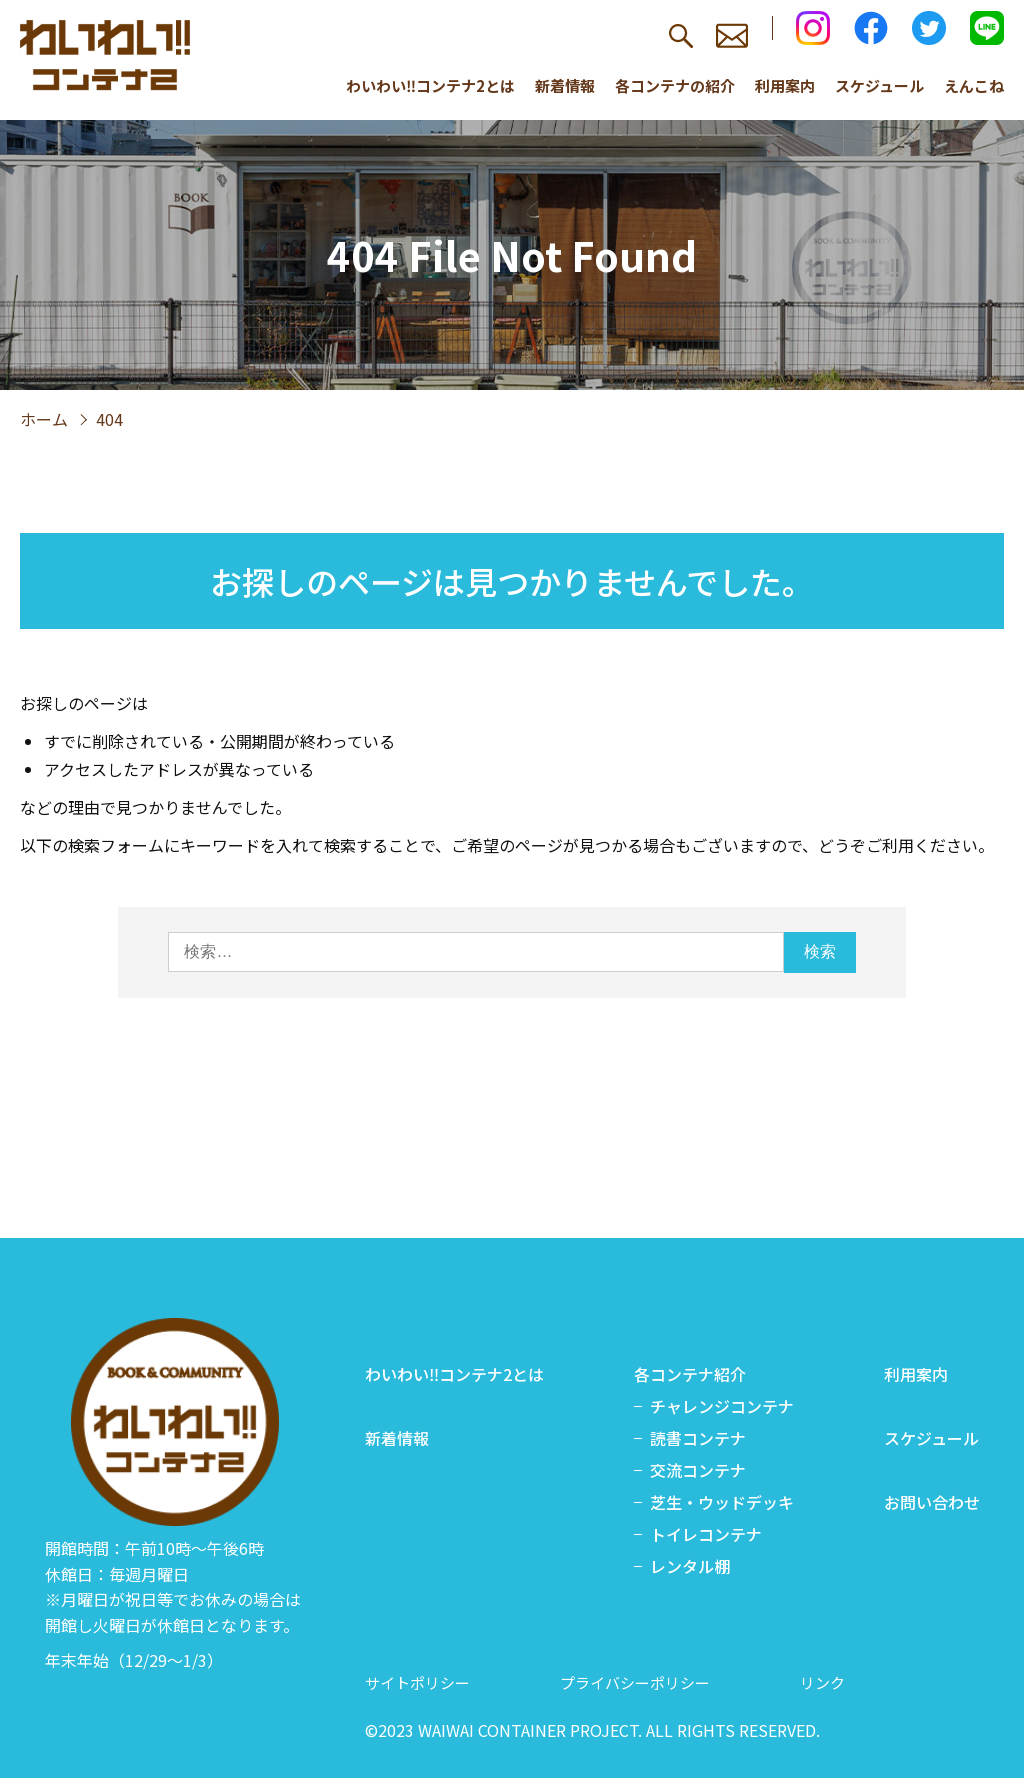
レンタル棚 (690, 1566)
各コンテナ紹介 (690, 1374)
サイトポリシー (417, 1682)
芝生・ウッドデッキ (722, 1502)
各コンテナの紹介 (675, 85)
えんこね (974, 85)
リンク (822, 1682)
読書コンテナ (698, 1438)
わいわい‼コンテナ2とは (430, 85)
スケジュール (879, 85)
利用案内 (785, 85)
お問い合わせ (932, 1502)
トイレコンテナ (706, 1534)
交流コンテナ (698, 1470)
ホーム (44, 419)
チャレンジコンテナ (722, 1406)
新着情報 (565, 85)
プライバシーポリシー (635, 1682)
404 (109, 419)
